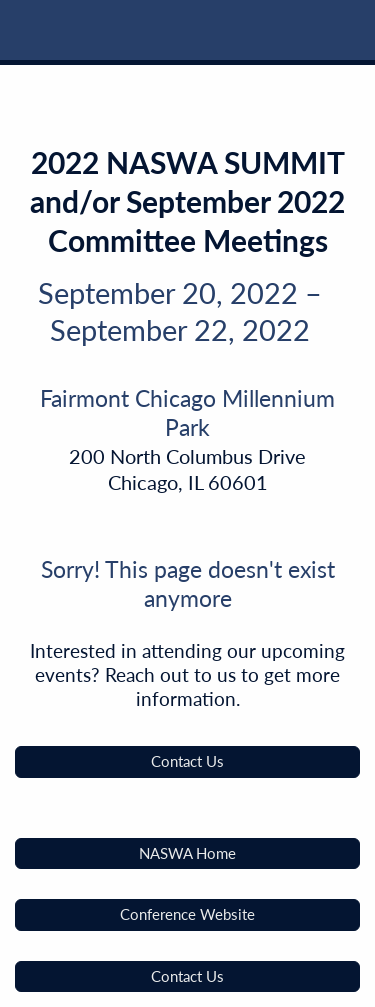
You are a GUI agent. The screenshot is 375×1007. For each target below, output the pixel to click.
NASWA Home (187, 853)
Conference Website (187, 914)
